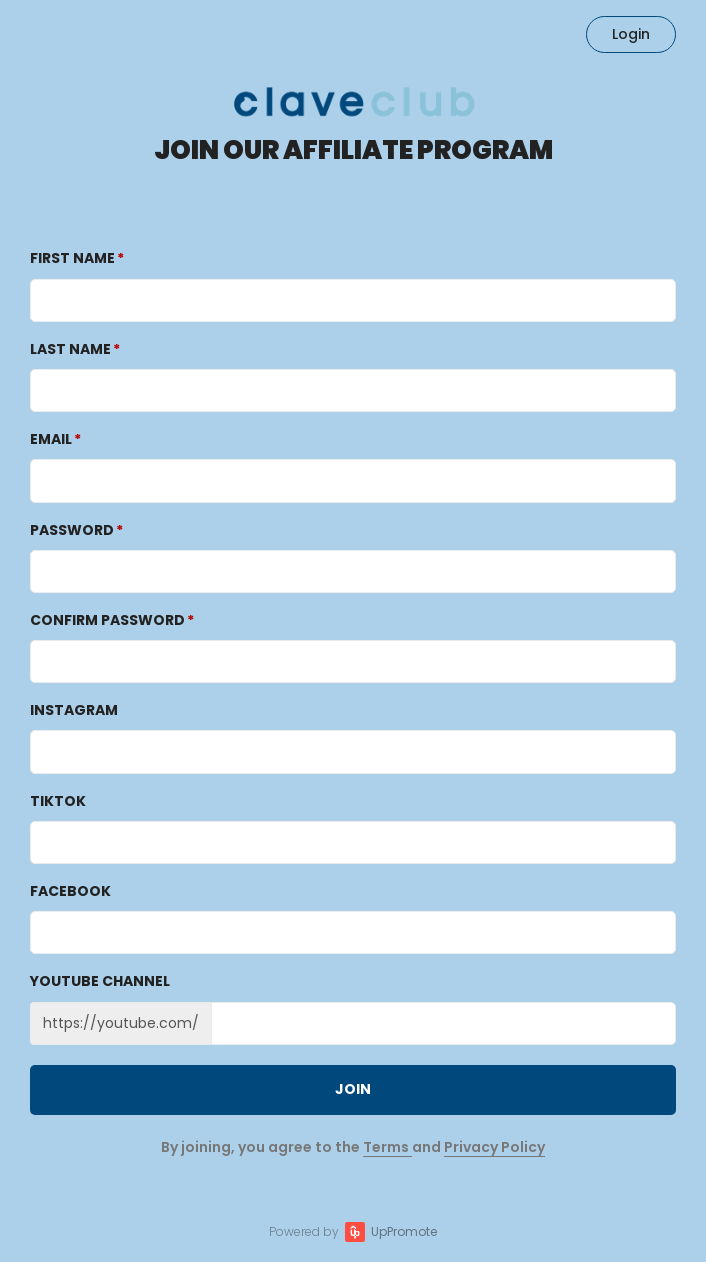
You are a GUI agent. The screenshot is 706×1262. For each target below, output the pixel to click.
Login (631, 34)
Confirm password (107, 620)
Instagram (74, 710)
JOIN (353, 1089)
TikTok (58, 801)
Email (51, 439)
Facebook (70, 891)
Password (72, 530)
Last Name (70, 349)
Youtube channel (100, 981)
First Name (72, 258)
